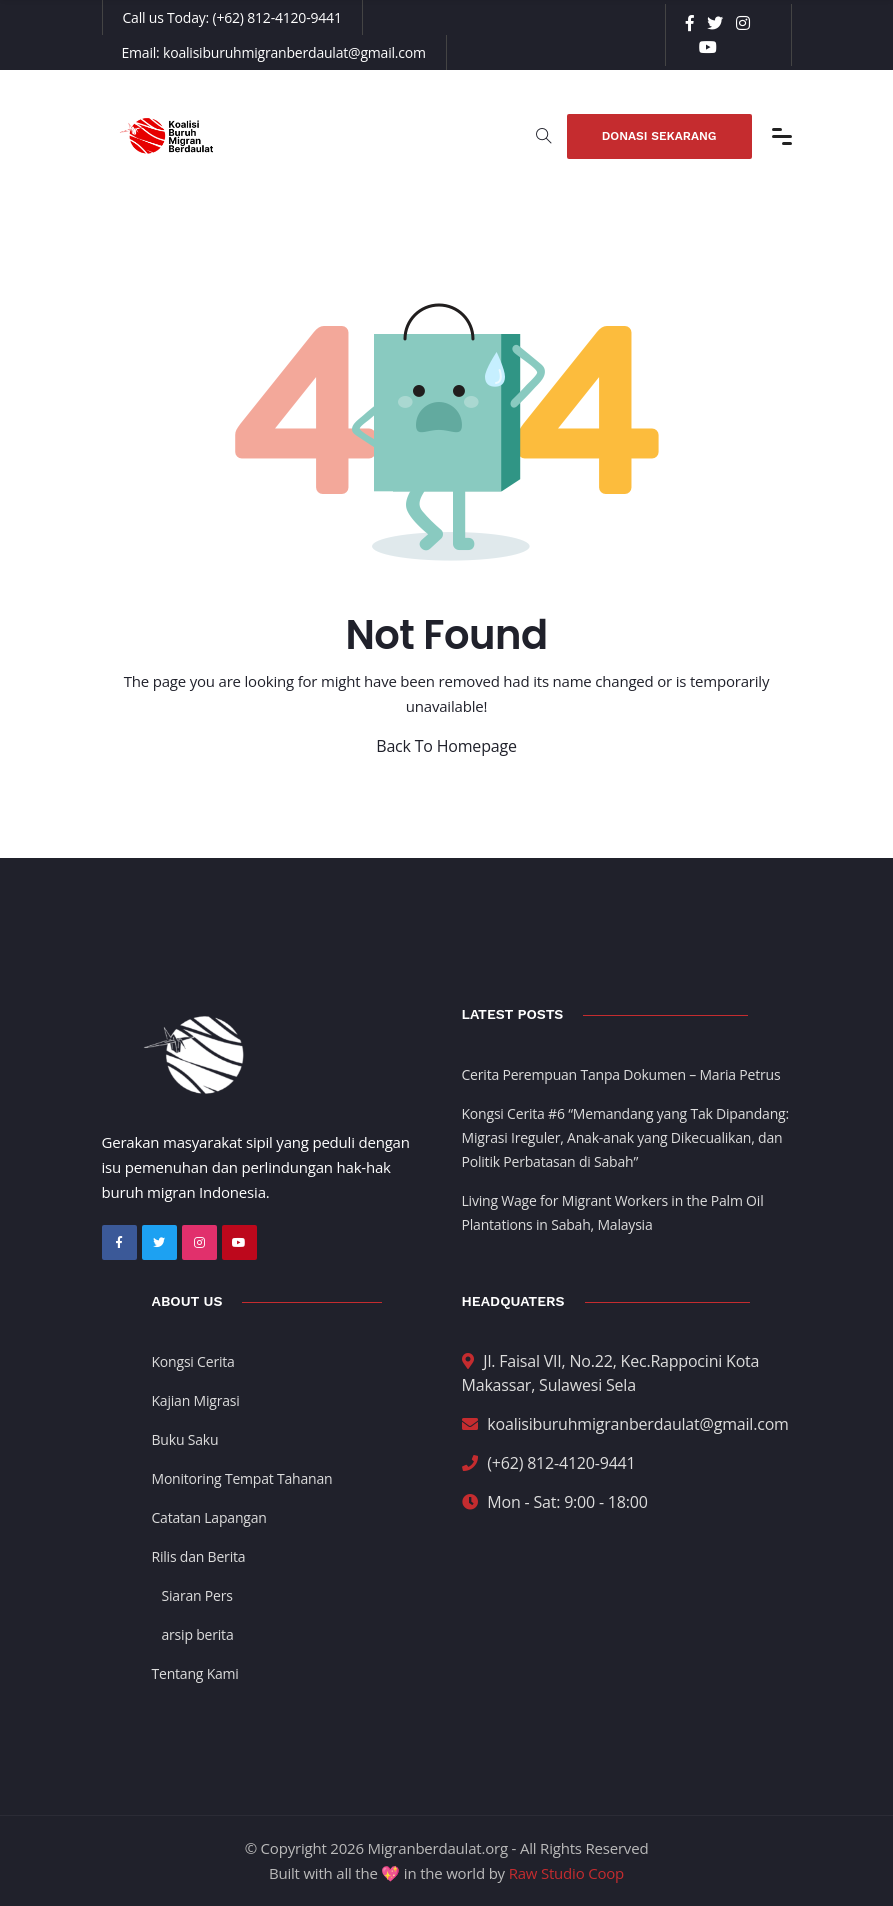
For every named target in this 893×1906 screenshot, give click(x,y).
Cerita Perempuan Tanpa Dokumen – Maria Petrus (621, 1074)
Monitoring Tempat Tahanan (242, 1478)
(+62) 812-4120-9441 (277, 17)
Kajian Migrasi (196, 1400)
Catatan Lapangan (209, 1517)
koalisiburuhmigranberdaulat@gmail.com (294, 52)
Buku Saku (185, 1439)
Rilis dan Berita (199, 1556)
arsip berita (198, 1634)
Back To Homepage (446, 746)
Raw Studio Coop (566, 1873)
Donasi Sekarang (659, 136)
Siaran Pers (197, 1595)
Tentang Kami (195, 1673)
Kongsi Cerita (193, 1361)
